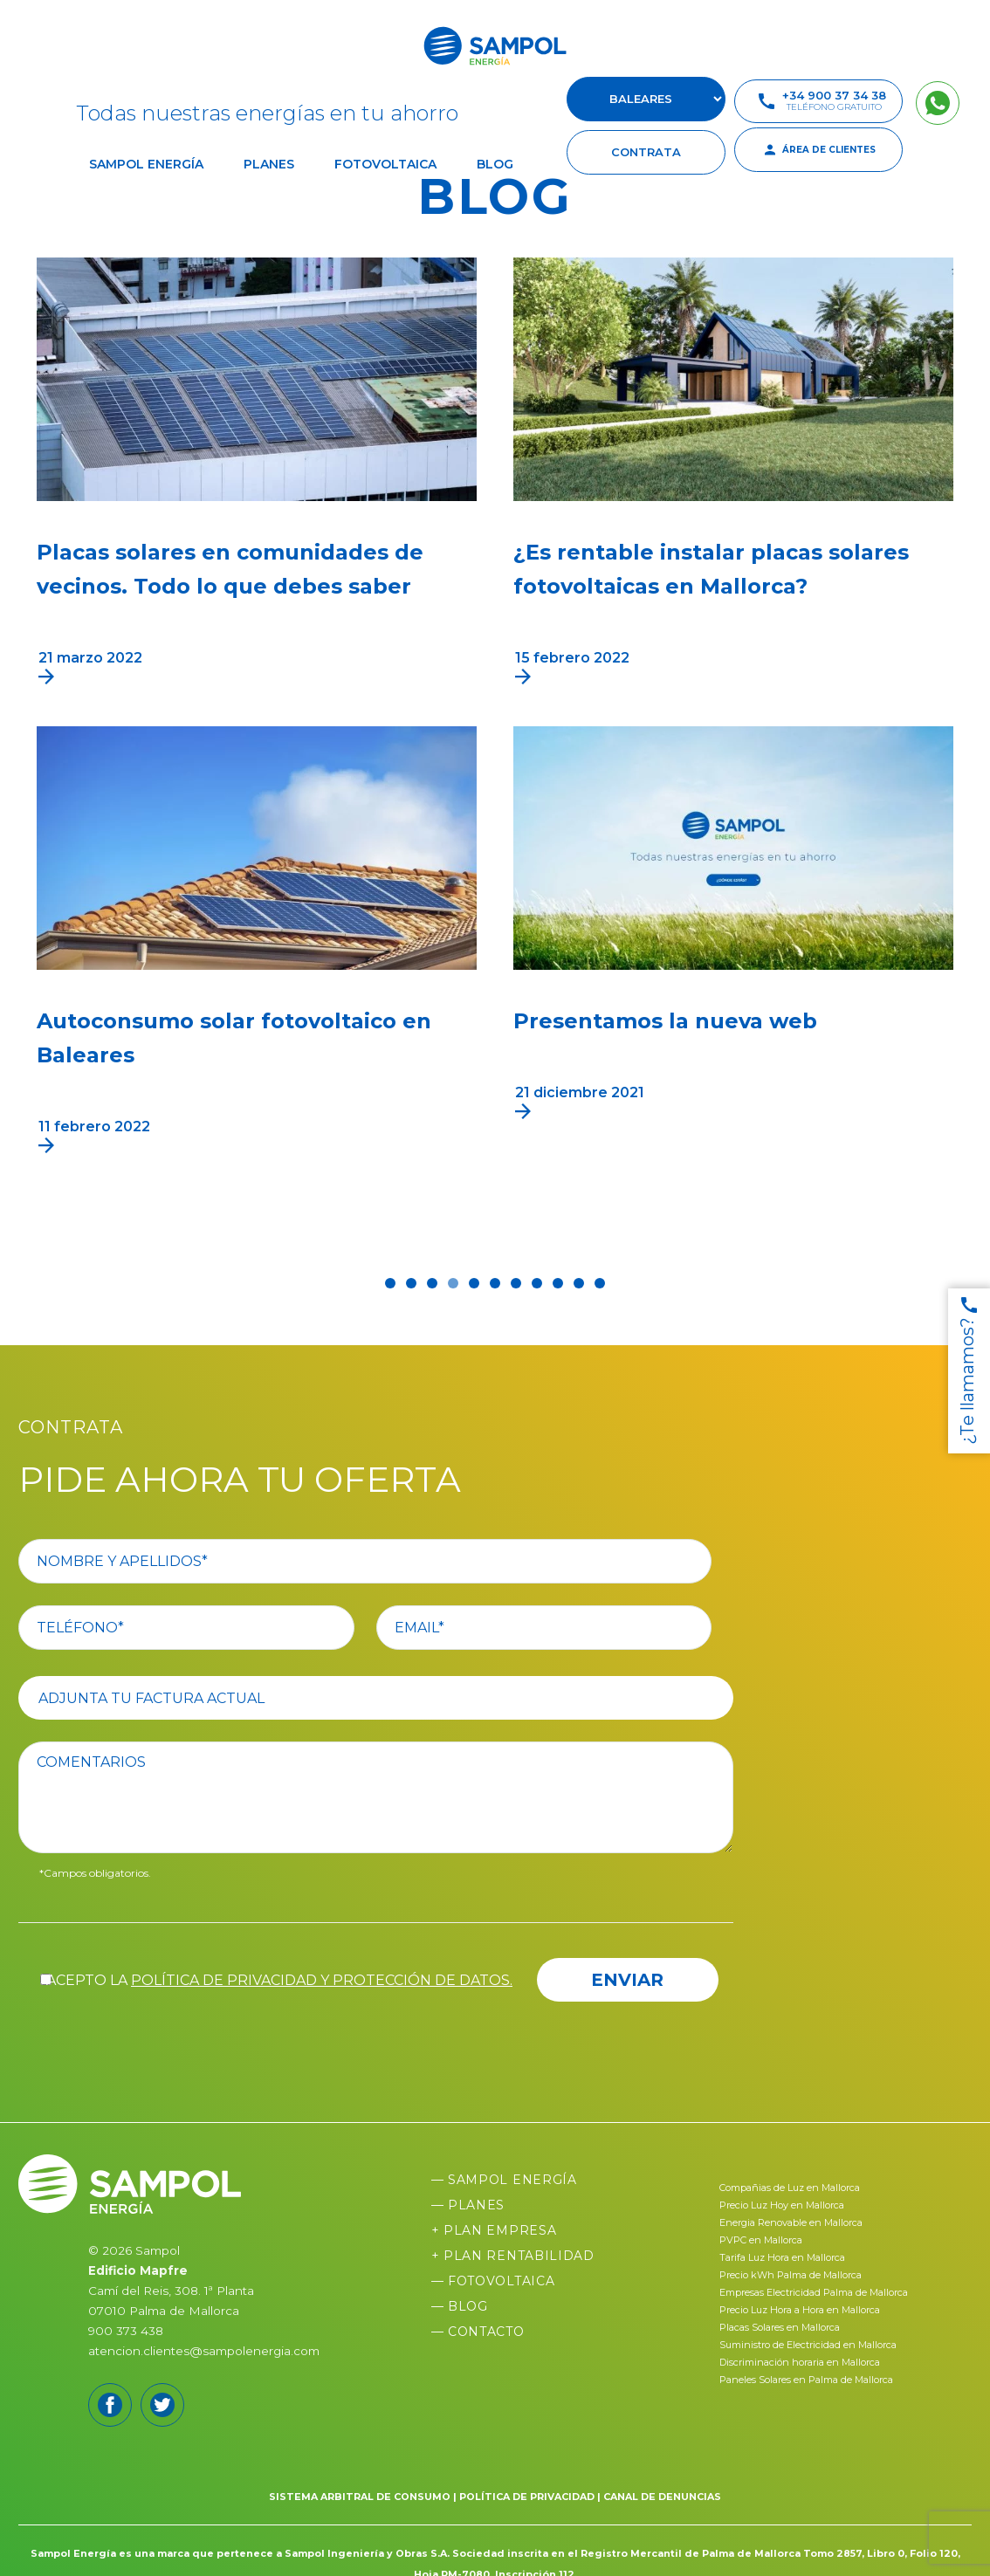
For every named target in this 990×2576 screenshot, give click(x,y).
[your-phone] (208, 1627)
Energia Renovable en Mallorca (791, 2222)
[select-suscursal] (646, 99)
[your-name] (386, 1561)
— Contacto (478, 2331)
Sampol (157, 2250)
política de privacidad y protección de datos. (321, 1980)
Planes (269, 164)
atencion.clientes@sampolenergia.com (204, 2351)
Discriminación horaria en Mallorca (799, 2362)
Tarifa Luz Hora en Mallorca (782, 2257)
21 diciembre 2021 (579, 1092)
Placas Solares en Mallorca (779, 2327)
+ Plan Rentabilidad (513, 2255)
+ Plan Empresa (494, 2230)
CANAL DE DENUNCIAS (662, 2496)
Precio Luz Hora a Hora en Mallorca (799, 2310)
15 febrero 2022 (572, 657)
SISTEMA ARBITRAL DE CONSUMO (359, 2496)
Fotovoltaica (385, 164)
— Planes (468, 2205)
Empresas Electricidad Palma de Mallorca (813, 2292)
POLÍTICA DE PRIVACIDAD (527, 2496)
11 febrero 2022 (94, 1126)
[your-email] (566, 1627)
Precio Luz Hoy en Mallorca (781, 2205)
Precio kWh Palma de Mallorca (790, 2275)
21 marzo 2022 (90, 657)
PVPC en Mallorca (760, 2240)
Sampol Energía (146, 164)
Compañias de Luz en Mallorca (789, 2187)
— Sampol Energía (504, 2180)
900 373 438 (125, 2331)
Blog (495, 164)
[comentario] (386, 1797)
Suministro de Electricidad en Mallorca (808, 2345)
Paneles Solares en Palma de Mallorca (806, 2379)
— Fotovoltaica (493, 2281)
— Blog (459, 2306)
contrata (646, 152)
